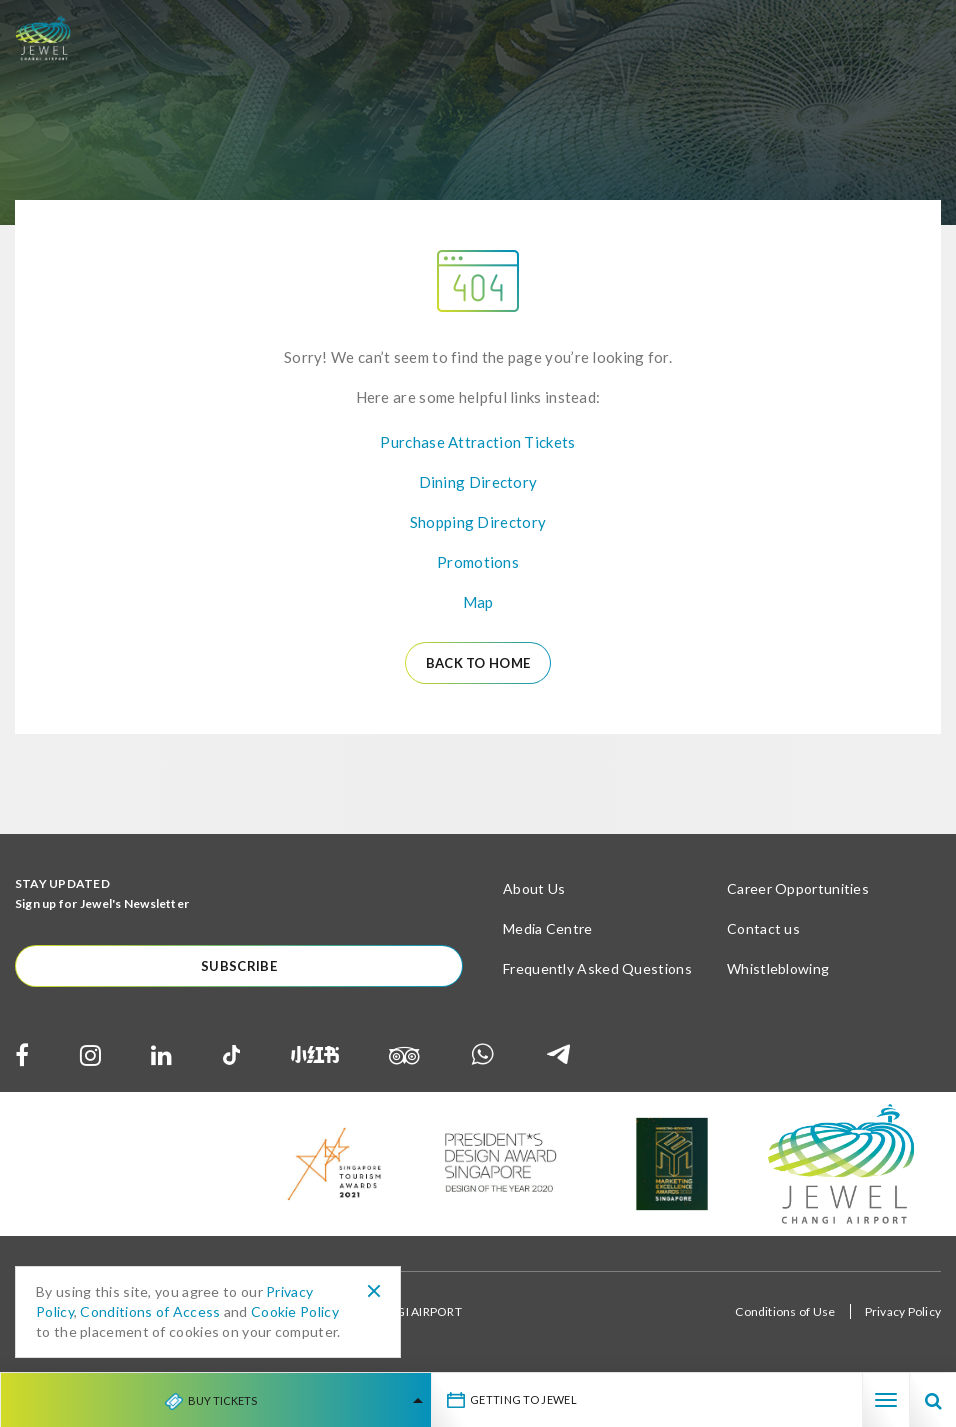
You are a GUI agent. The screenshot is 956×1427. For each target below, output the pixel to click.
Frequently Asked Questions (597, 968)
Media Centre (548, 928)
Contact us (763, 928)
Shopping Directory (478, 522)
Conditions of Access (150, 1311)
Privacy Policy (903, 1311)
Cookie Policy (295, 1311)
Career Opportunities (798, 888)
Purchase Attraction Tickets (477, 442)
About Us (534, 888)
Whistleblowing (778, 968)
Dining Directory (478, 482)
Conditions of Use (785, 1311)
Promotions (478, 562)
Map (478, 602)
